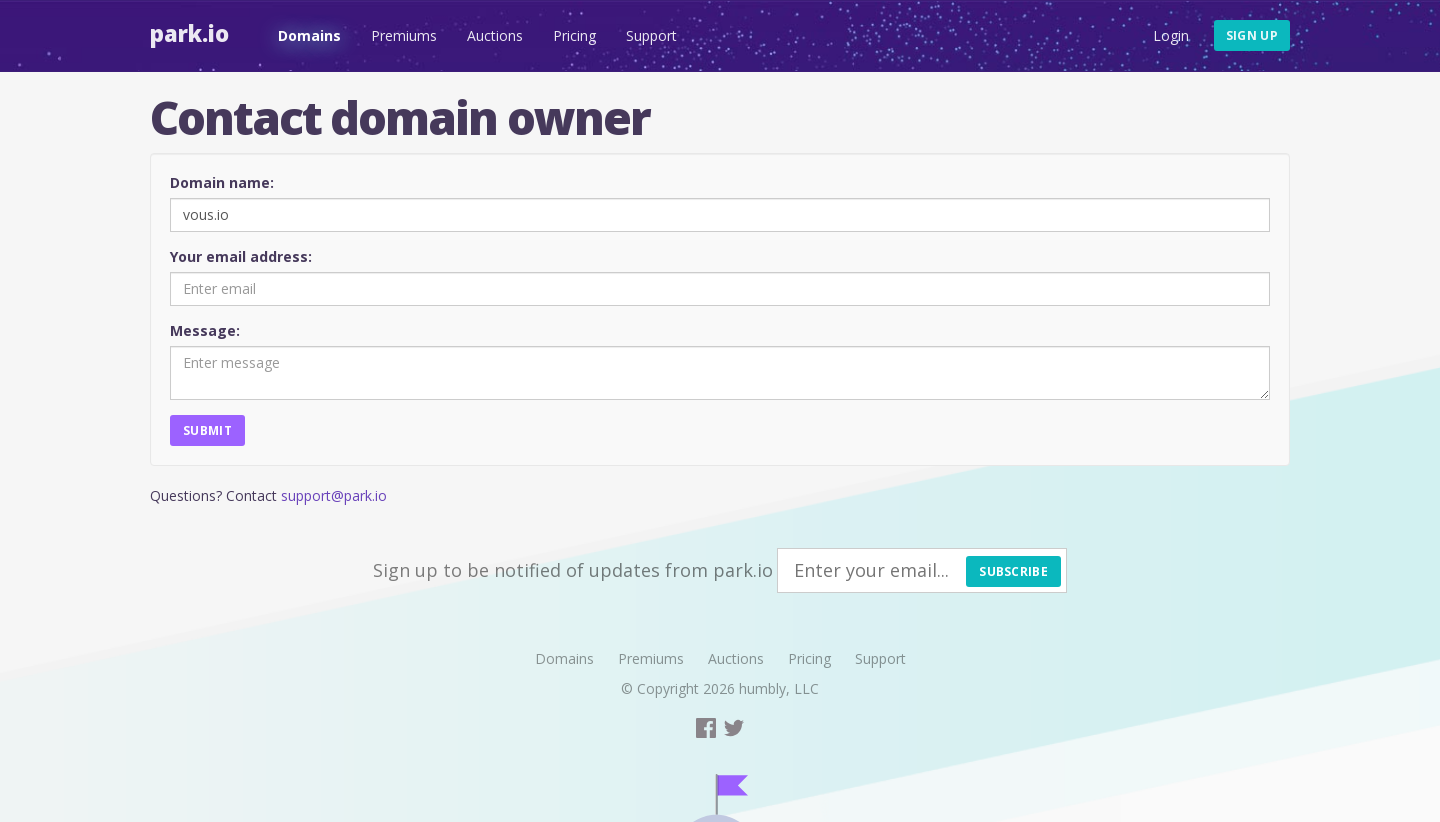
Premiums (404, 35)
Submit (207, 430)
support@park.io (334, 495)
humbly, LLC (779, 688)
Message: (205, 330)
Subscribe (1013, 571)
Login (1171, 35)
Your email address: (241, 256)
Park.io (189, 33)
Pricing (574, 35)
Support (651, 35)
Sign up (1252, 35)
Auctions (495, 35)
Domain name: (222, 182)
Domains (309, 35)
